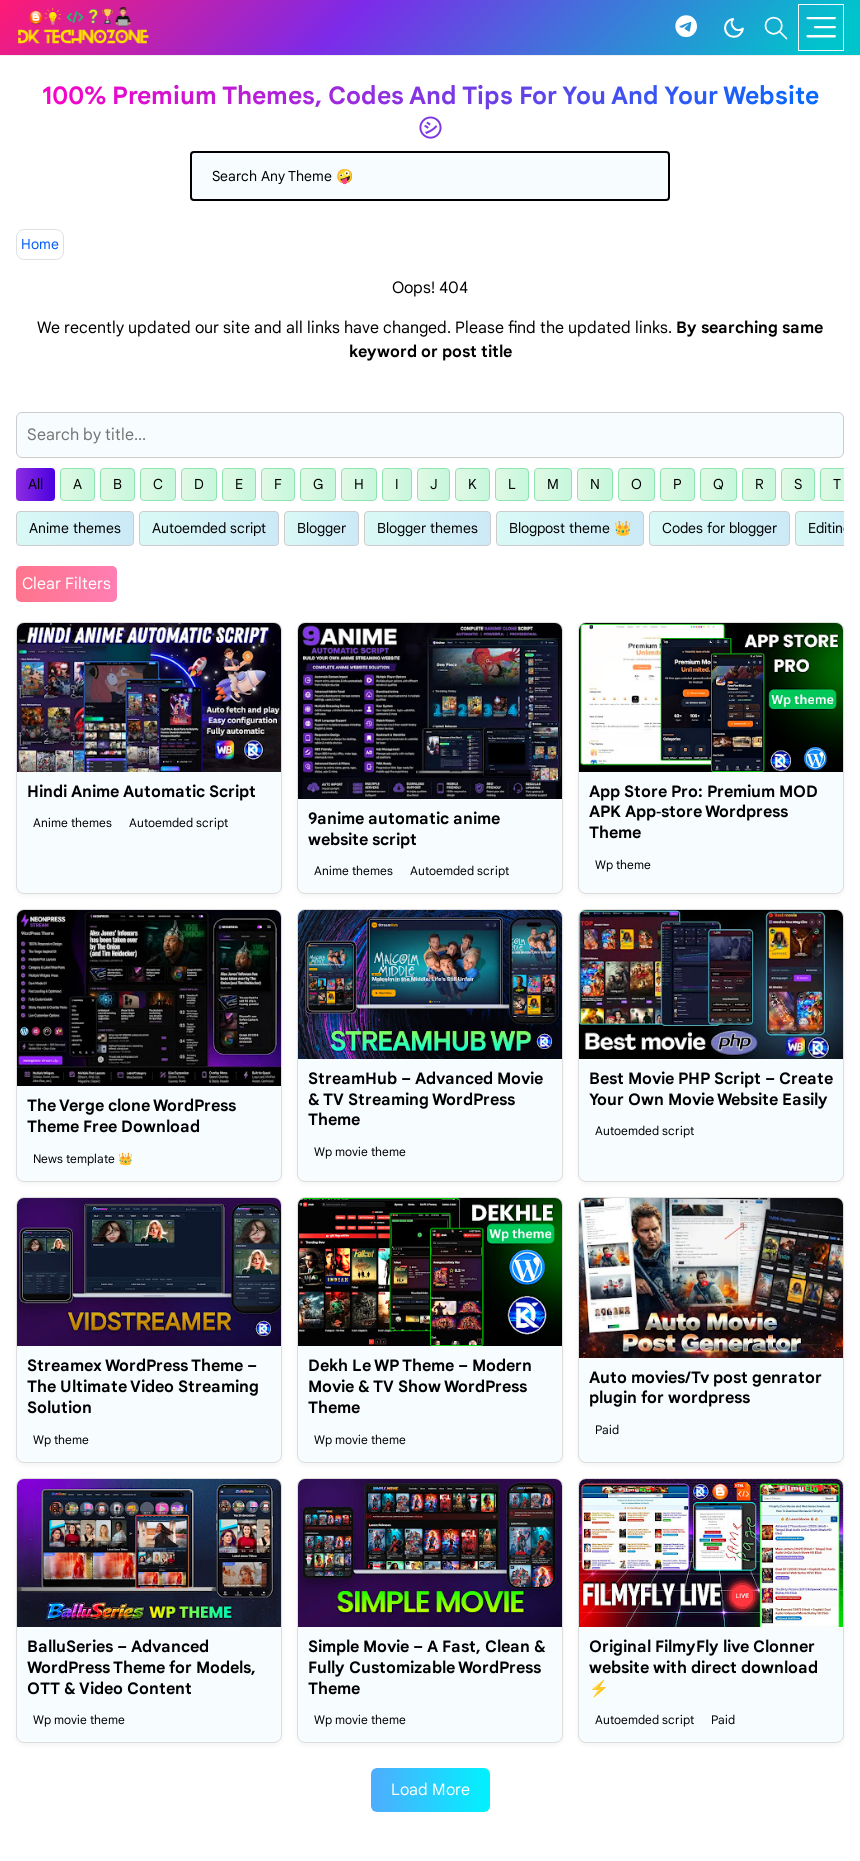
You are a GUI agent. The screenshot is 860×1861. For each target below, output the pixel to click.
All (35, 484)
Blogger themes (427, 528)
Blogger (321, 528)
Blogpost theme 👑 (570, 528)
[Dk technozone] (83, 27)
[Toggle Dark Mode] (734, 28)
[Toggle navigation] (821, 27)
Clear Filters (66, 584)
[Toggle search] (776, 28)
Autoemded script (209, 528)
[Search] (430, 176)
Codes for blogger (719, 528)
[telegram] (686, 27)
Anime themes (75, 528)
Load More (430, 1790)
